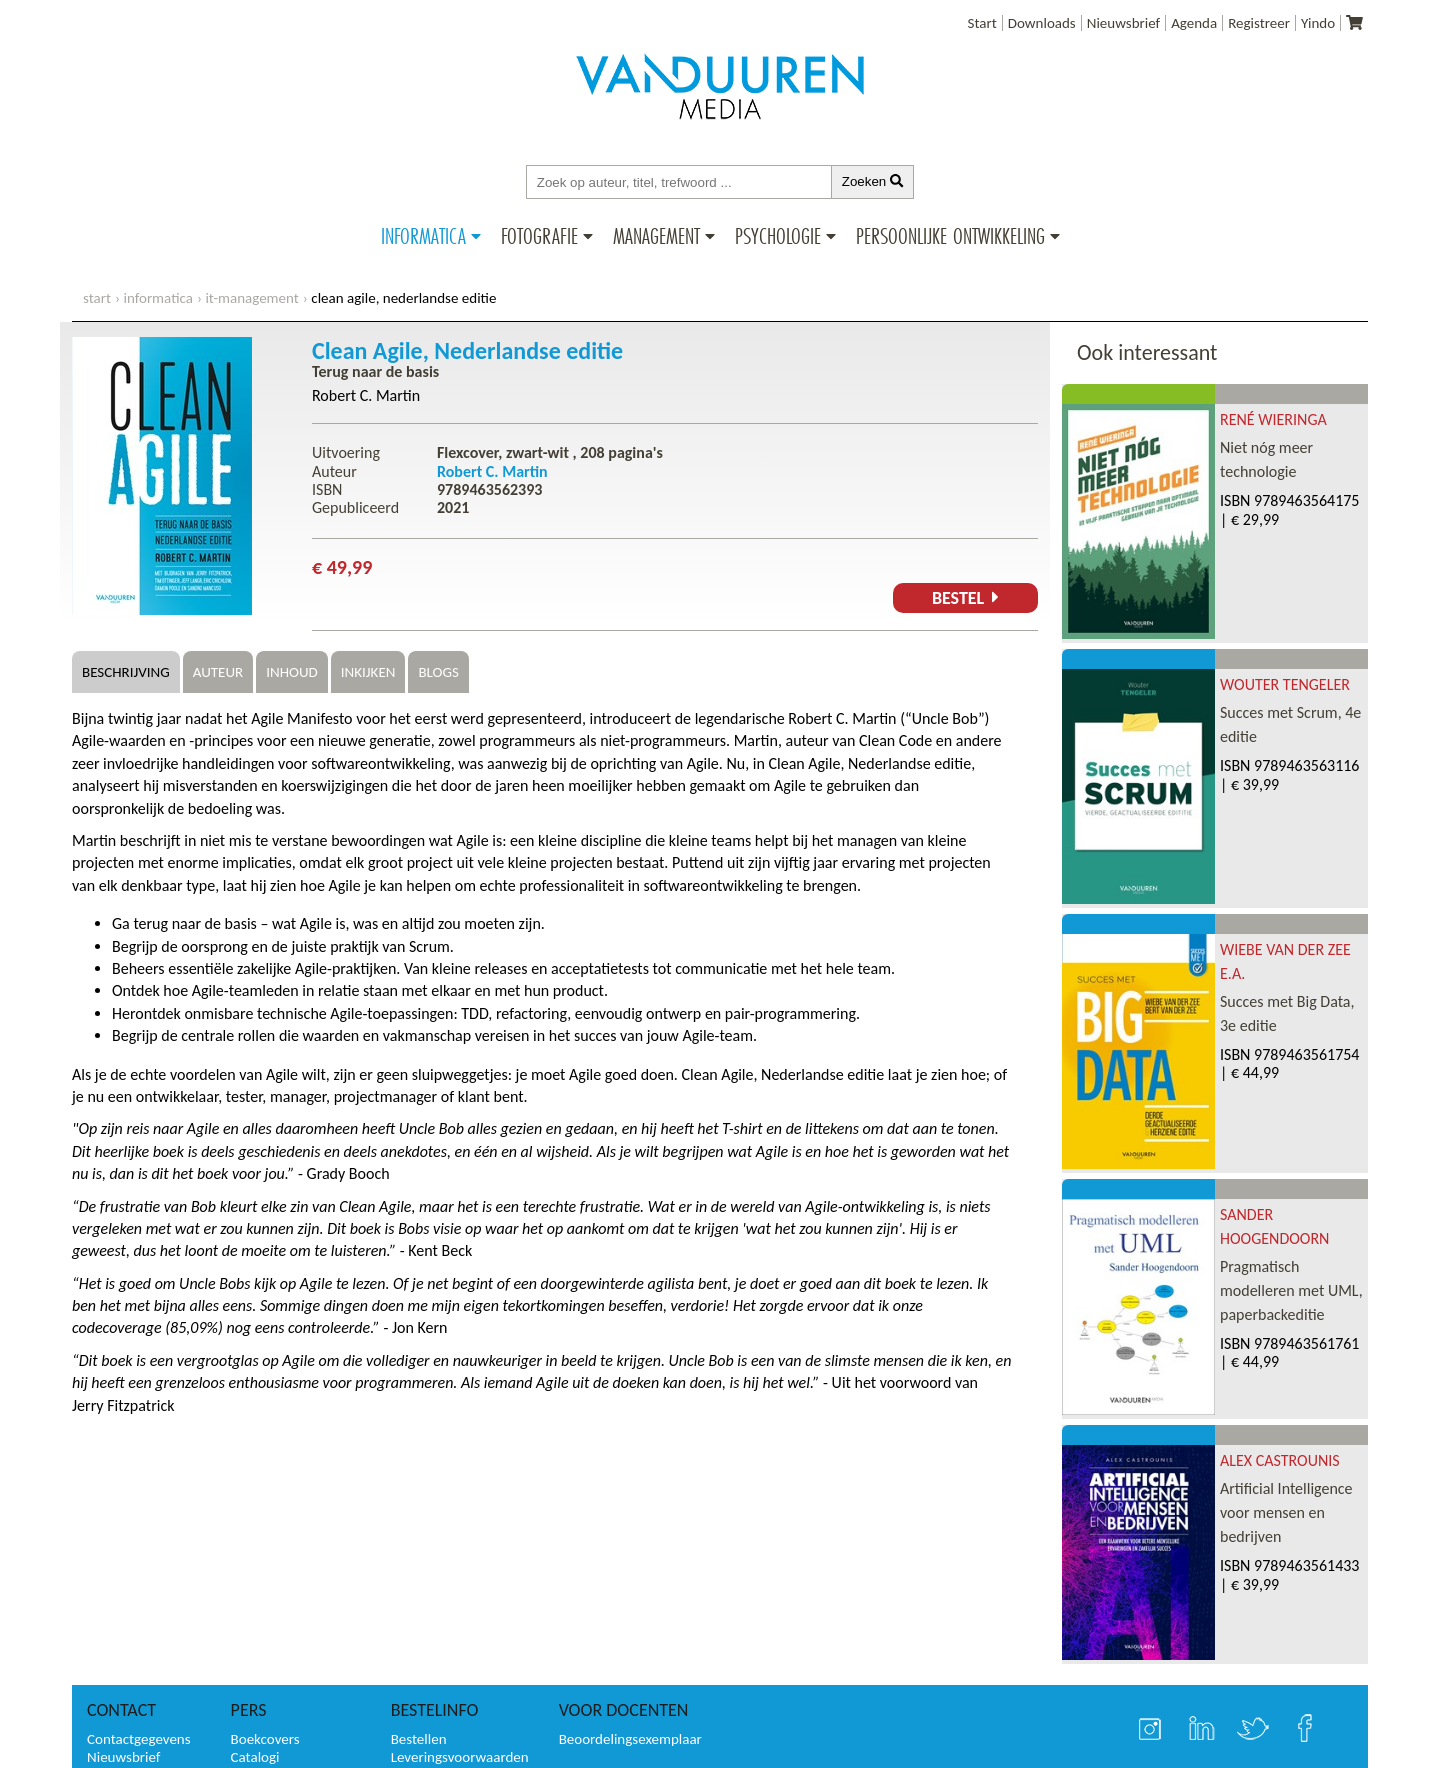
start (97, 298)
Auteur (218, 672)
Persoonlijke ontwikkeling (950, 236)
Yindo (1318, 23)
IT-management (251, 298)
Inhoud (292, 672)
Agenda (1194, 23)
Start (982, 23)
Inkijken (368, 672)
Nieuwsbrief (1123, 23)
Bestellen (419, 1739)
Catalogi (255, 1757)
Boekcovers (265, 1739)
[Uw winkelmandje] (1354, 23)
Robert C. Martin (366, 395)
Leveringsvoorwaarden (460, 1757)
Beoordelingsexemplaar (630, 1739)
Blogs (438, 672)
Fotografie (539, 236)
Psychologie (778, 236)
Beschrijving (126, 672)
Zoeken (873, 181)
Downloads (1042, 23)
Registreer (1259, 23)
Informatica (423, 236)
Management (656, 236)
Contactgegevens (139, 1739)
